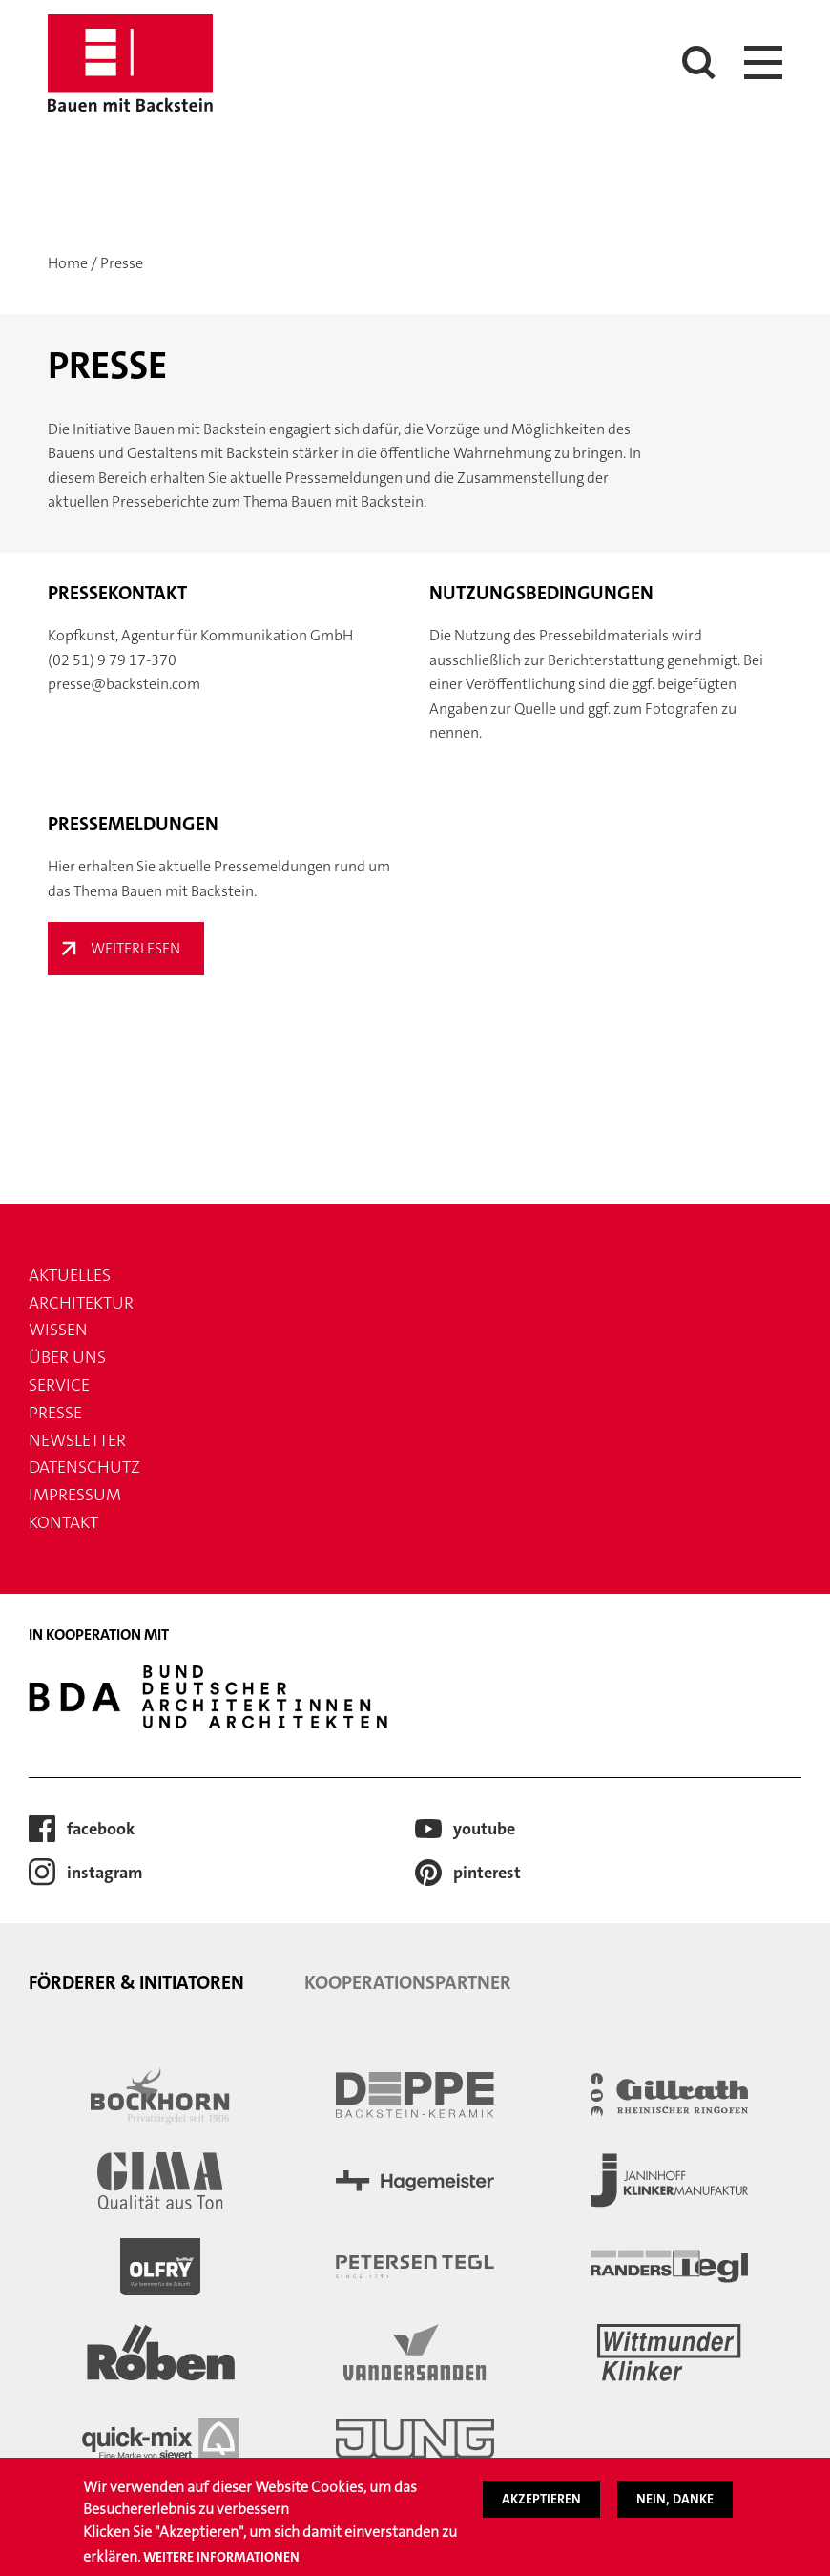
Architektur (81, 1302)
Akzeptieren (541, 2498)
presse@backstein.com (124, 684)
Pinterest (487, 1872)
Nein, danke (675, 2498)
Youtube (484, 1828)
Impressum (75, 1494)
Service (59, 1384)
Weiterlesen (135, 948)
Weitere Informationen (221, 2557)
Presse (55, 1412)
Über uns (67, 1357)
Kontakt (63, 1522)
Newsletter (77, 1440)
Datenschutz (84, 1467)
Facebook (101, 1828)
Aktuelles (70, 1275)
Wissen (58, 1329)
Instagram (105, 1872)
